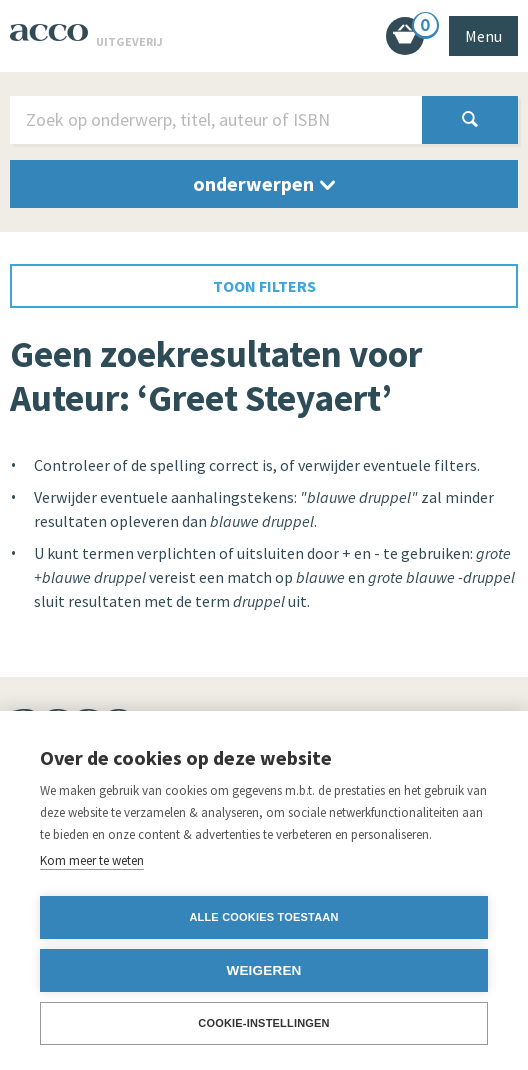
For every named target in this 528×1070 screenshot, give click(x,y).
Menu (483, 36)
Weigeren (263, 970)
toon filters (264, 286)
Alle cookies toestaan (263, 917)
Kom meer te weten (92, 860)
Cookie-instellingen (264, 1023)
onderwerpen (264, 183)
